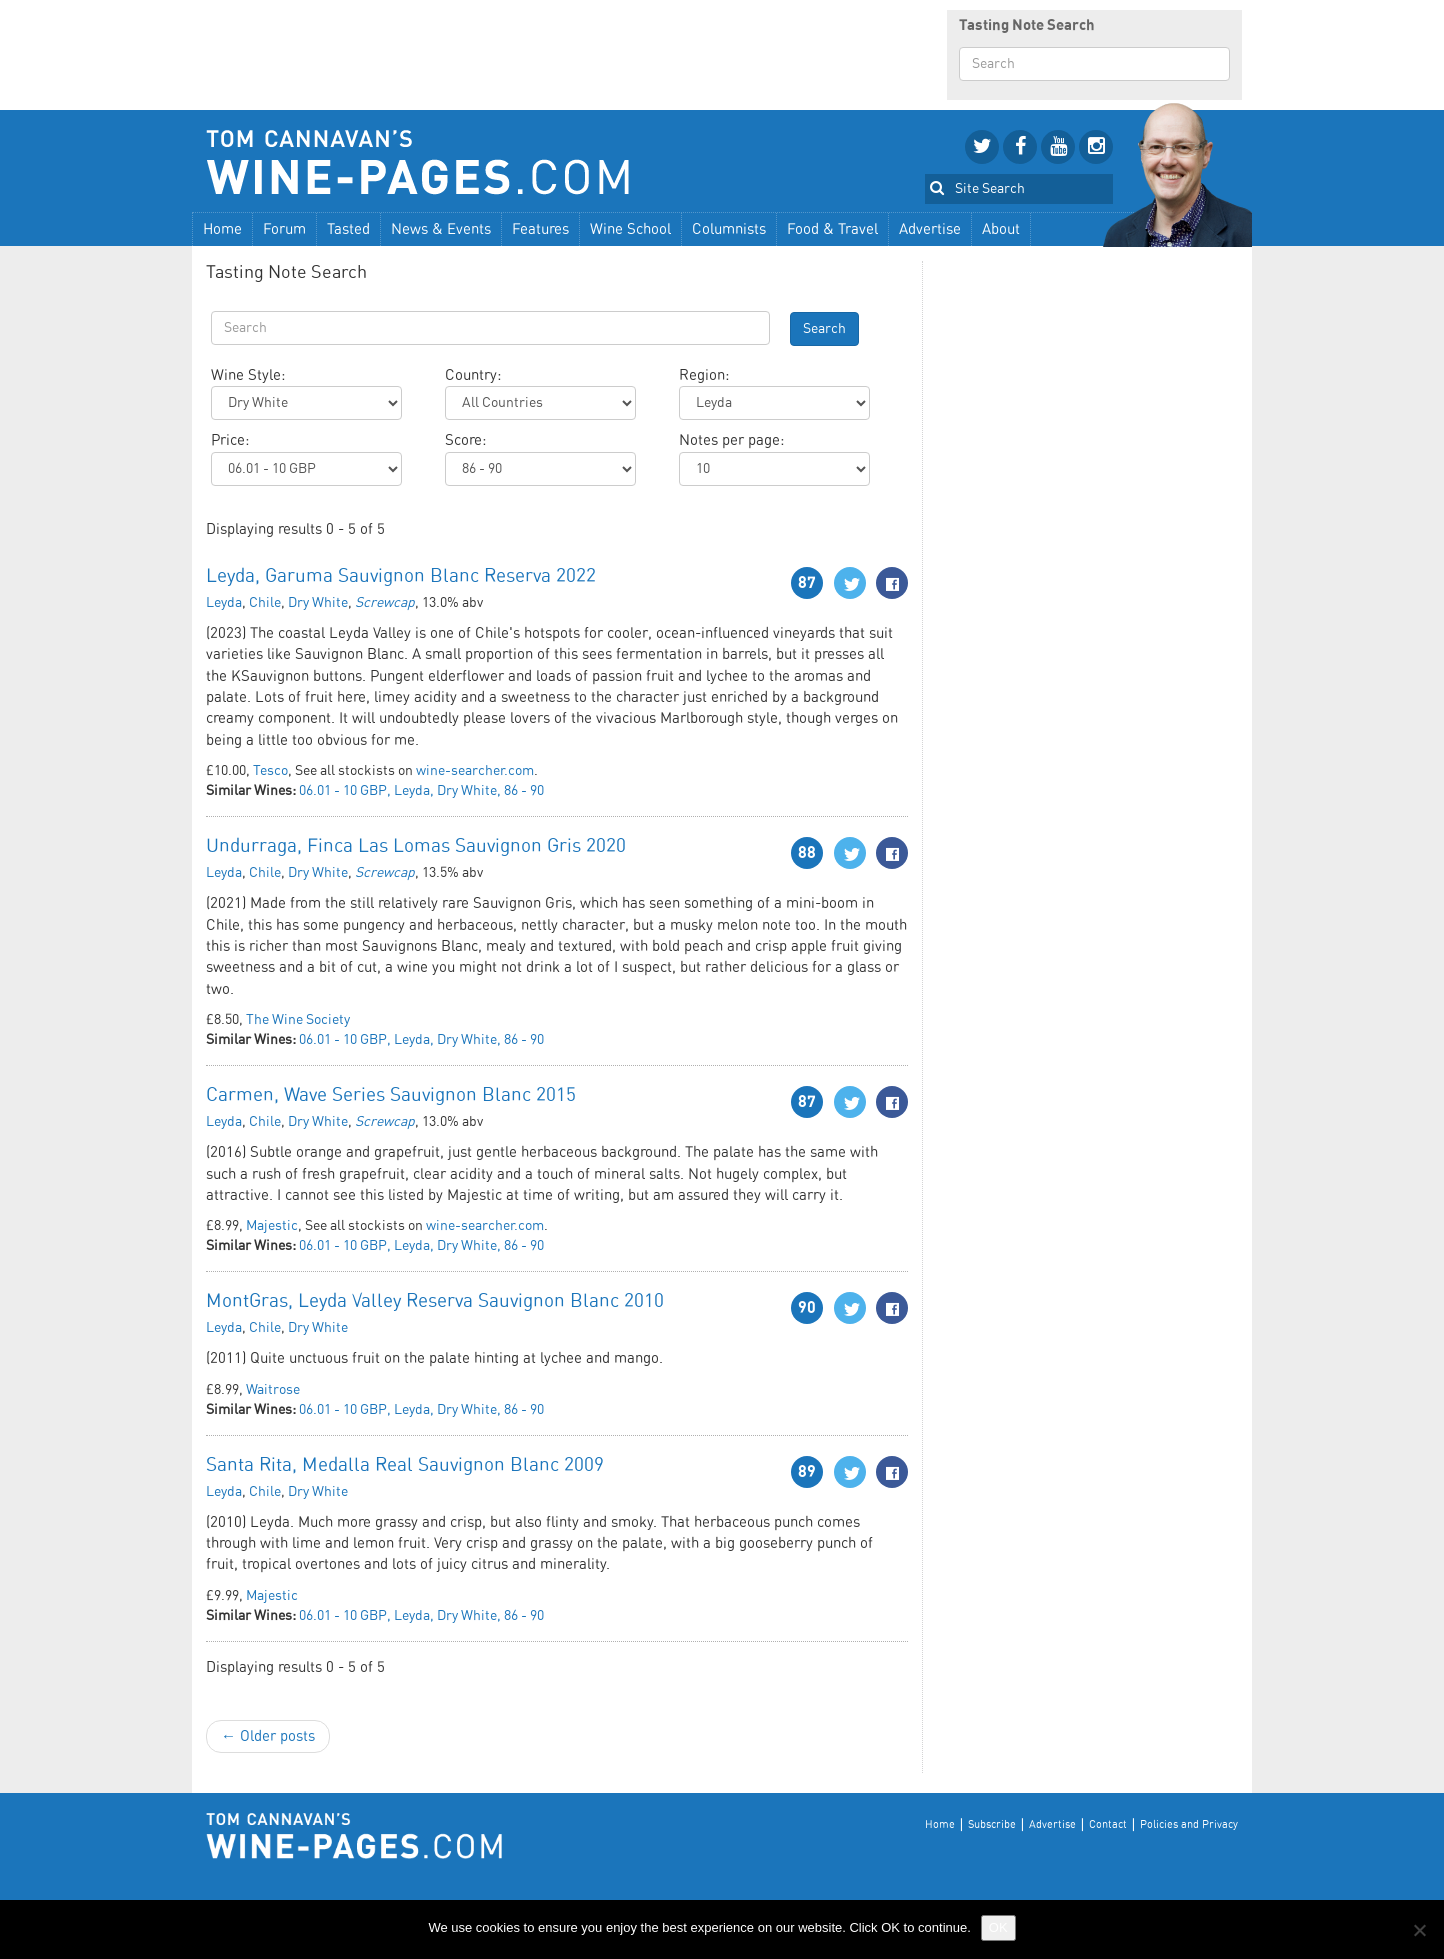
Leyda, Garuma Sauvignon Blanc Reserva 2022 (401, 576)
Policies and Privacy (1189, 1824)
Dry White (318, 603)
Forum (284, 229)
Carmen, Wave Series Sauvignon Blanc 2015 (391, 1095)
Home (222, 229)
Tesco (270, 771)
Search (824, 329)
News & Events (441, 229)
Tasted (348, 229)
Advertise (930, 229)
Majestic (272, 1226)
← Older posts (268, 1736)
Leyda (224, 603)
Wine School (630, 229)
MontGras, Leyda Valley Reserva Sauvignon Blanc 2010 (435, 1301)
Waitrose (273, 1390)
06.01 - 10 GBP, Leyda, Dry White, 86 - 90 (421, 791)
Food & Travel (832, 229)
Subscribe (992, 1824)
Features (540, 229)
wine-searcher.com (475, 771)
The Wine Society (298, 1020)
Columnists (729, 229)
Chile (265, 603)
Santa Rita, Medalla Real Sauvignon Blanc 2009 (405, 1465)
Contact (1108, 1824)
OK (998, 1927)
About (1001, 229)
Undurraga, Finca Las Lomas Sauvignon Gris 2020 (416, 846)
